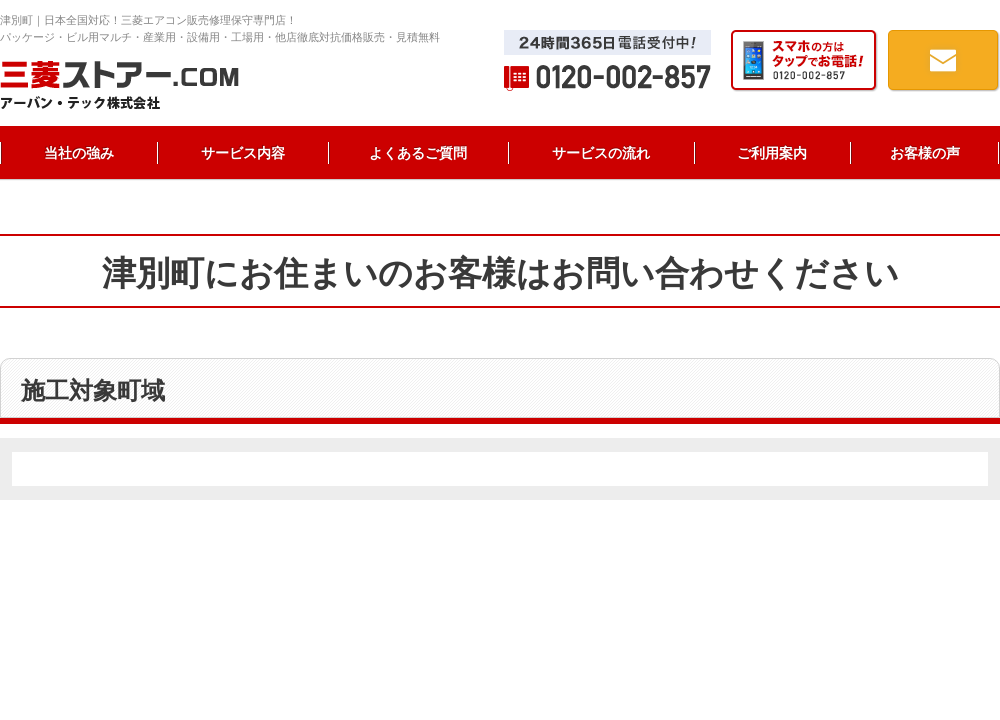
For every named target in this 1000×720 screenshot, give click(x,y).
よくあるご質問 (418, 153)
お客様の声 (925, 153)
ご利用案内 (772, 153)
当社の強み (79, 153)
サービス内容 (243, 153)
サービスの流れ (601, 153)
